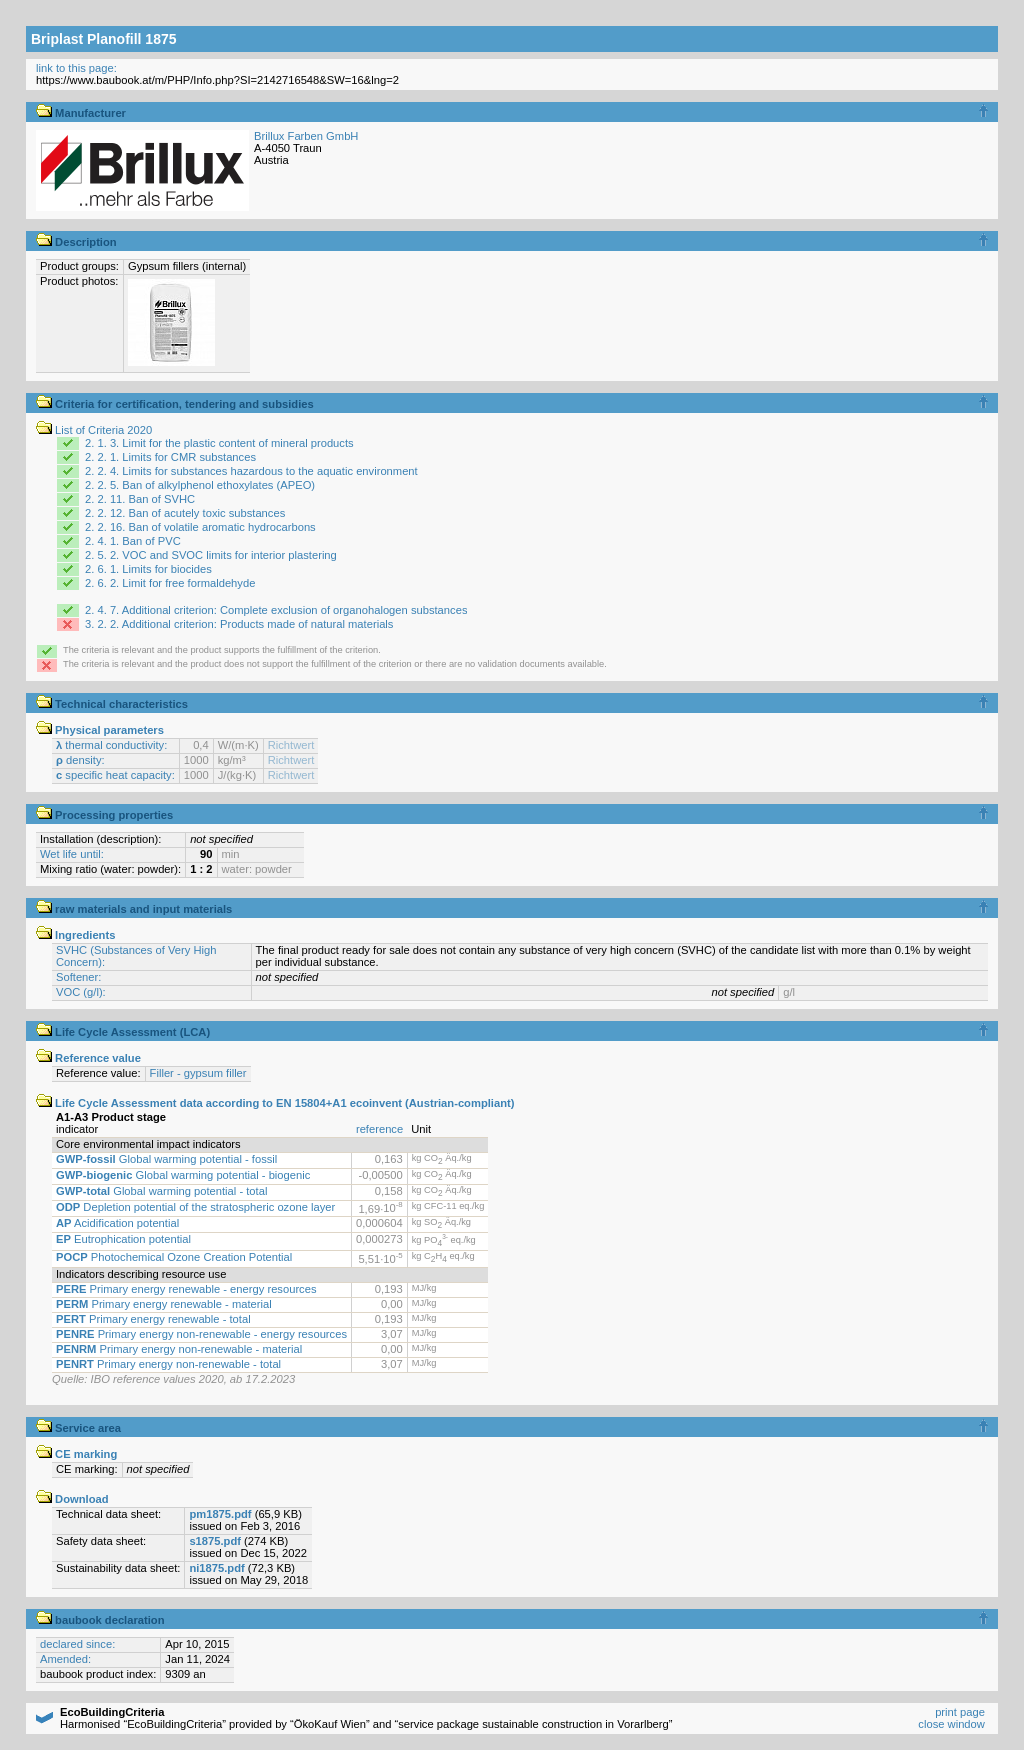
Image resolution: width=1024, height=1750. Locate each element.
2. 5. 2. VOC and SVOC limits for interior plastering (211, 555)
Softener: (78, 977)
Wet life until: (72, 854)
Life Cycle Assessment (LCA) (123, 1032)
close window (951, 1724)
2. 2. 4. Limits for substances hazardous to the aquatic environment (251, 471)
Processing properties (104, 815)
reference (379, 1129)
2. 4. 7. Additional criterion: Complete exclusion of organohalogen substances (276, 610)
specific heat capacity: (115, 775)
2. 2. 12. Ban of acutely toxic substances (185, 513)
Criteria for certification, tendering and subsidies (175, 404)
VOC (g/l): (81, 992)
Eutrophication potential (123, 1239)
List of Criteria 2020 (94, 430)
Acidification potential (117, 1223)
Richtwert (291, 745)
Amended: (65, 1659)
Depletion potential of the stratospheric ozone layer (195, 1207)
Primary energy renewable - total (153, 1319)
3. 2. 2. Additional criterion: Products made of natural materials (239, 624)
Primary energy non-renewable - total (168, 1364)
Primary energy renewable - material (164, 1304)
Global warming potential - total (161, 1191)
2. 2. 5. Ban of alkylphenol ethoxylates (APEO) (200, 485)
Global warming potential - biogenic (183, 1175)
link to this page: (76, 68)
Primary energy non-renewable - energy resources (201, 1334)
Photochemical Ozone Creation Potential (174, 1257)
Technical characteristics (112, 704)
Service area (78, 1428)
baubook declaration (100, 1620)
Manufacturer (81, 113)
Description (76, 242)
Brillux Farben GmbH (306, 136)
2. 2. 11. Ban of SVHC (140, 499)
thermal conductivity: (111, 745)
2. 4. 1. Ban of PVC (133, 541)
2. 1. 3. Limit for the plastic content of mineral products (219, 443)
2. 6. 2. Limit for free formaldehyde (170, 583)
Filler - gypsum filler (198, 1073)
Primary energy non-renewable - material (179, 1349)
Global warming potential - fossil (166, 1159)
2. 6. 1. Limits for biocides (148, 569)
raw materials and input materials (134, 909)
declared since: (77, 1644)
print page (960, 1712)
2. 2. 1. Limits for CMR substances (170, 457)
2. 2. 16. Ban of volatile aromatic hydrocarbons (200, 527)
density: (80, 760)
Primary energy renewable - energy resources (186, 1289)
